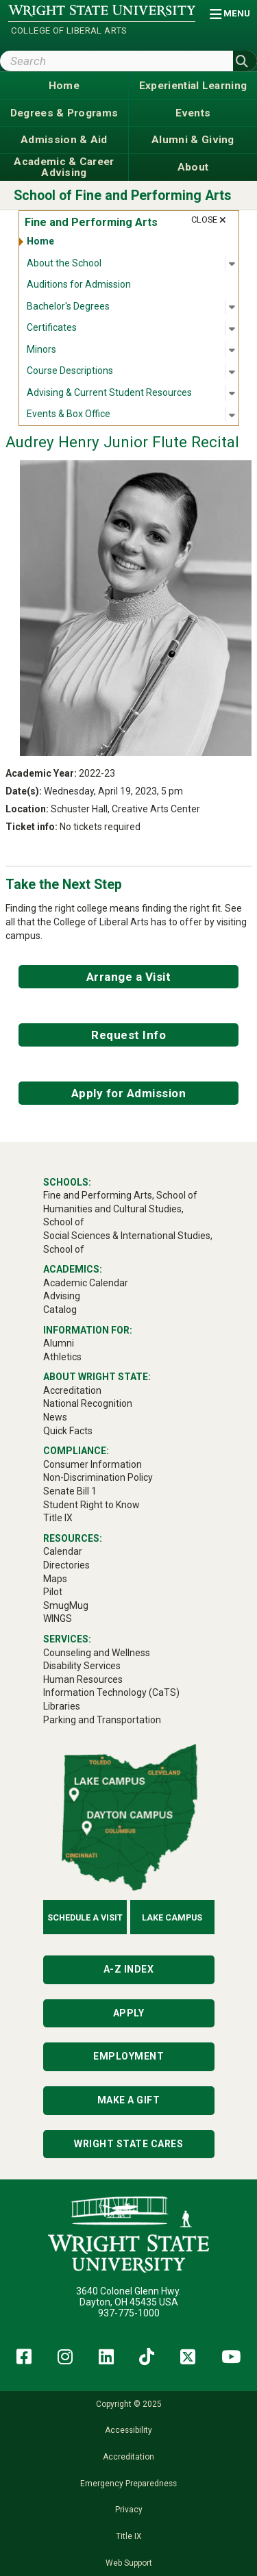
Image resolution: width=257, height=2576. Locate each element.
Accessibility (128, 2430)
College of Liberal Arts (69, 30)
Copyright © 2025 (129, 2404)
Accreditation (128, 2457)
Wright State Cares (128, 2143)
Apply (129, 2013)
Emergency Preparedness (128, 2483)
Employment (128, 2056)
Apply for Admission (128, 1093)
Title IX (128, 2536)
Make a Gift (128, 2099)
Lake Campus (172, 1917)
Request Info (128, 1035)
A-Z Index (128, 1969)
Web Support (129, 2563)
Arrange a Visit (128, 977)
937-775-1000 (129, 2313)
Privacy (129, 2509)
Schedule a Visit (85, 1917)
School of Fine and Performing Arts (123, 195)
